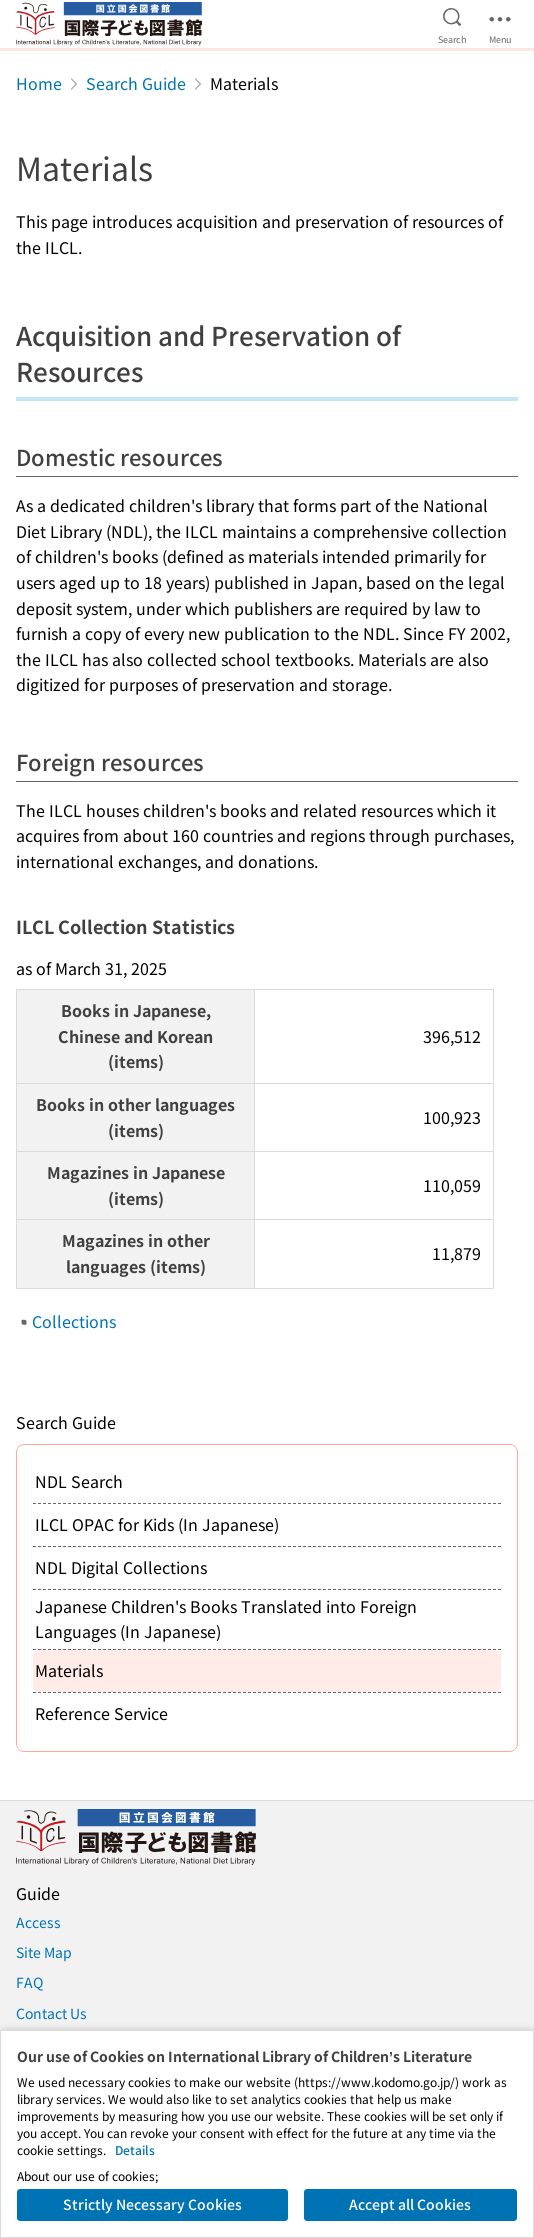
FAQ (29, 1982)
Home (39, 83)
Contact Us (51, 2013)
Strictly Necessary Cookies (152, 2204)
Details (135, 2149)
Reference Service (101, 1713)
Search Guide (136, 83)
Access (38, 1922)
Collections (74, 1321)
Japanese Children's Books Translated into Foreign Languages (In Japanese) (226, 1619)
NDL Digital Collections (121, 1567)
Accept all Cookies (410, 2204)
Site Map (44, 1952)
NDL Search (79, 1481)
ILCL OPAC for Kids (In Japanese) (157, 1524)
